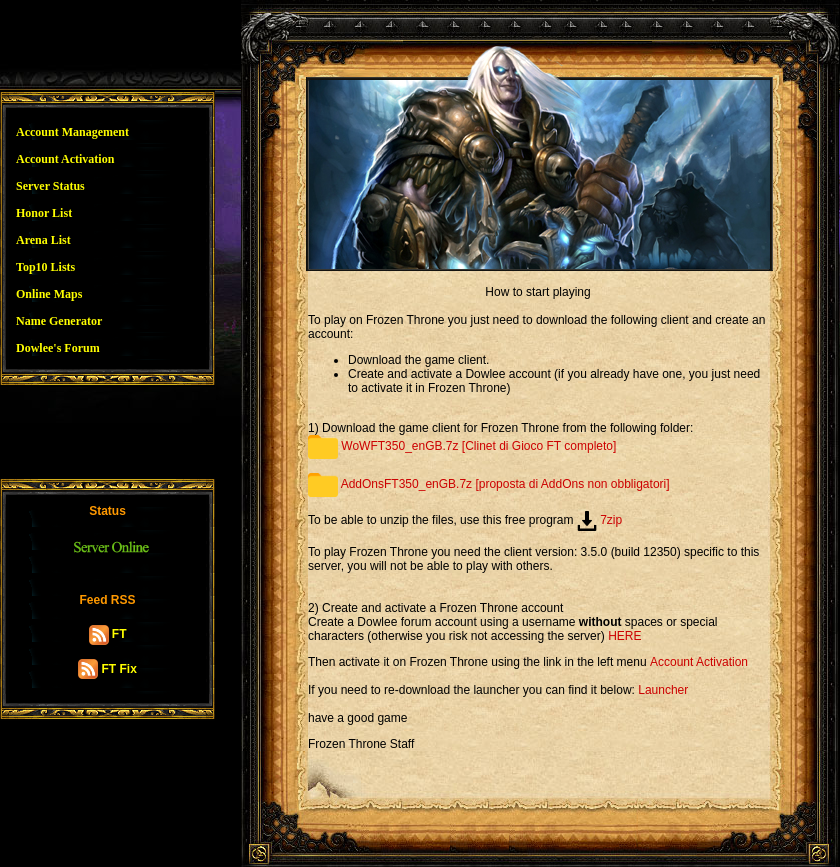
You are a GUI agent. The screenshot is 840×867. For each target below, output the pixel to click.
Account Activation (65, 159)
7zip (599, 520)
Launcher (663, 690)
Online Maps (49, 294)
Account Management (72, 132)
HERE (624, 636)
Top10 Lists (45, 267)
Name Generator (59, 321)
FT (108, 634)
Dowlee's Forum (58, 348)
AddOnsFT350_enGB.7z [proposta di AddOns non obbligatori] (489, 484)
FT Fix (107, 669)
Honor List (44, 213)
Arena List (43, 240)
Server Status (50, 186)
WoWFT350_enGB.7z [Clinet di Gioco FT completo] (462, 446)
